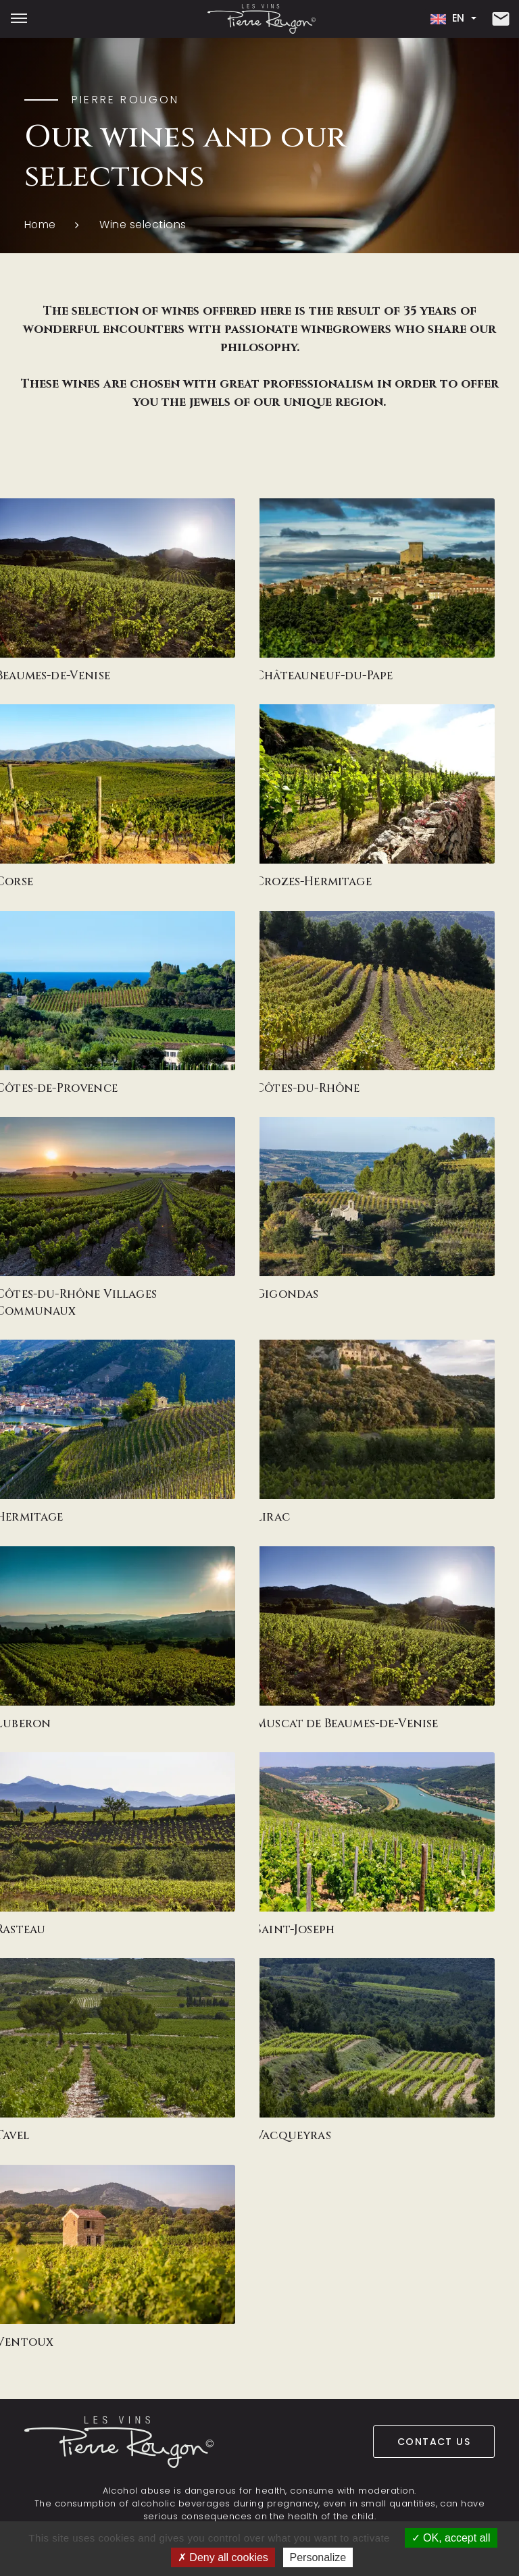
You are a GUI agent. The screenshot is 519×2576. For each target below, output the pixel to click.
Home (40, 224)
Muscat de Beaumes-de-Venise (283, 1722)
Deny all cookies (223, 2557)
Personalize (318, 2557)
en (446, 19)
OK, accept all (451, 2538)
